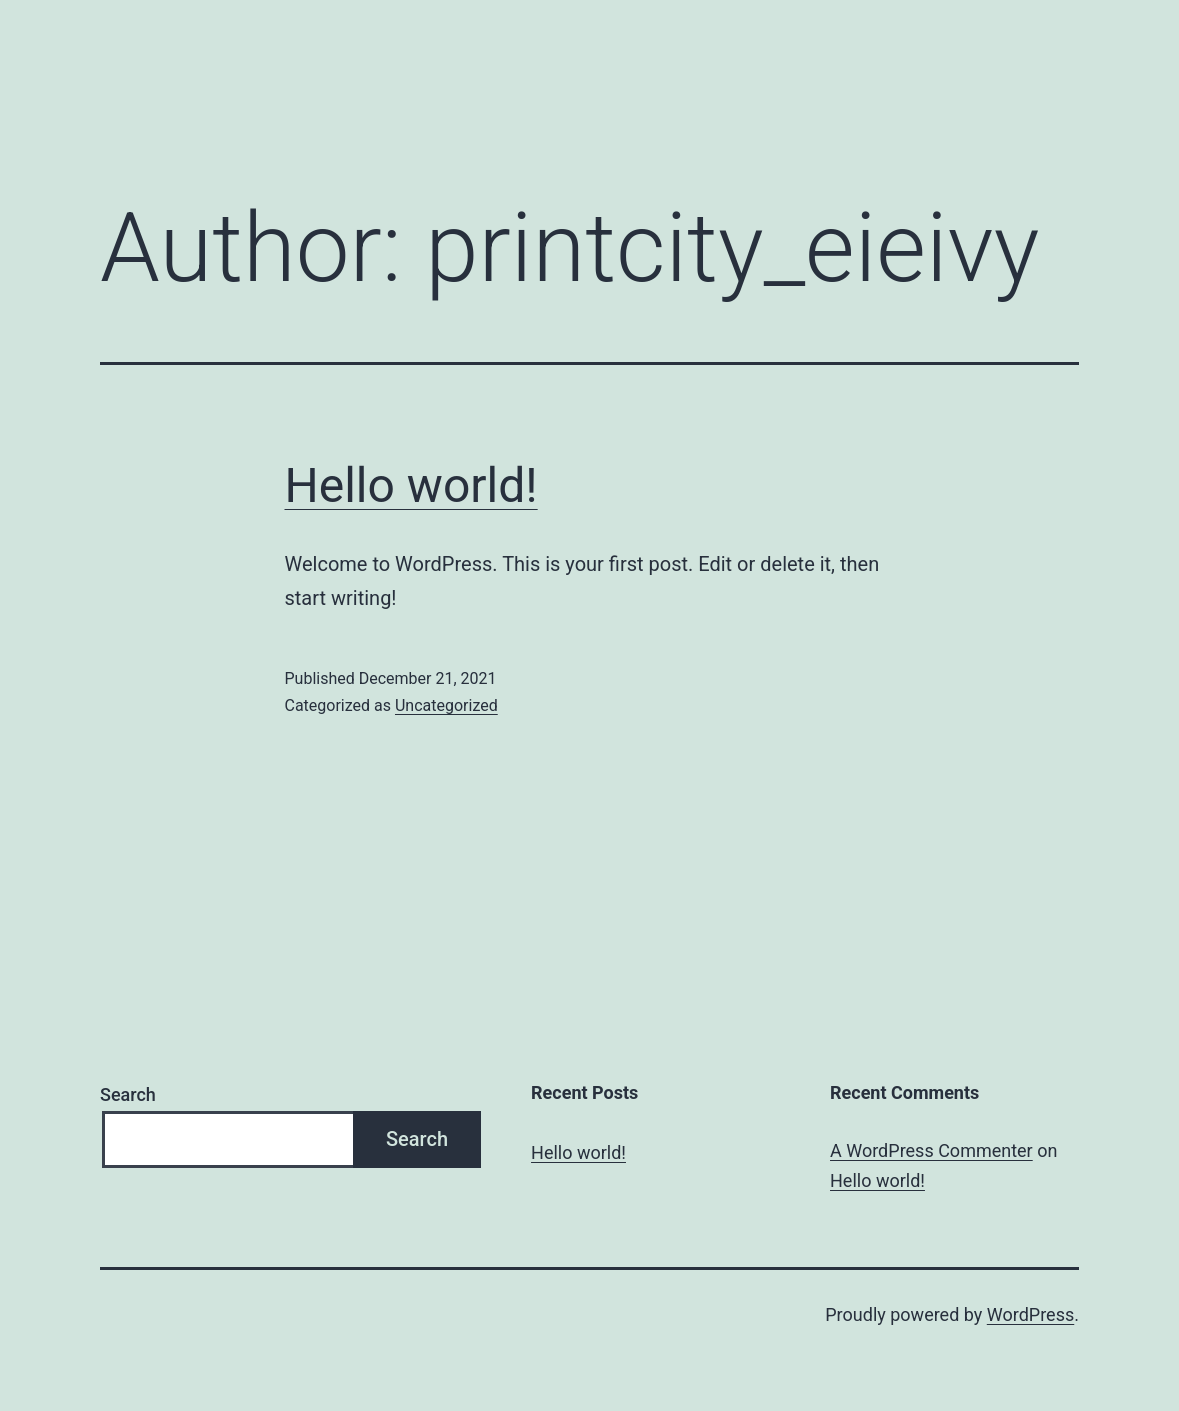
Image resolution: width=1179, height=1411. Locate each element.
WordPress (1030, 1314)
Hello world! (411, 485)
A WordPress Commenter (931, 1150)
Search (128, 1094)
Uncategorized (446, 705)
